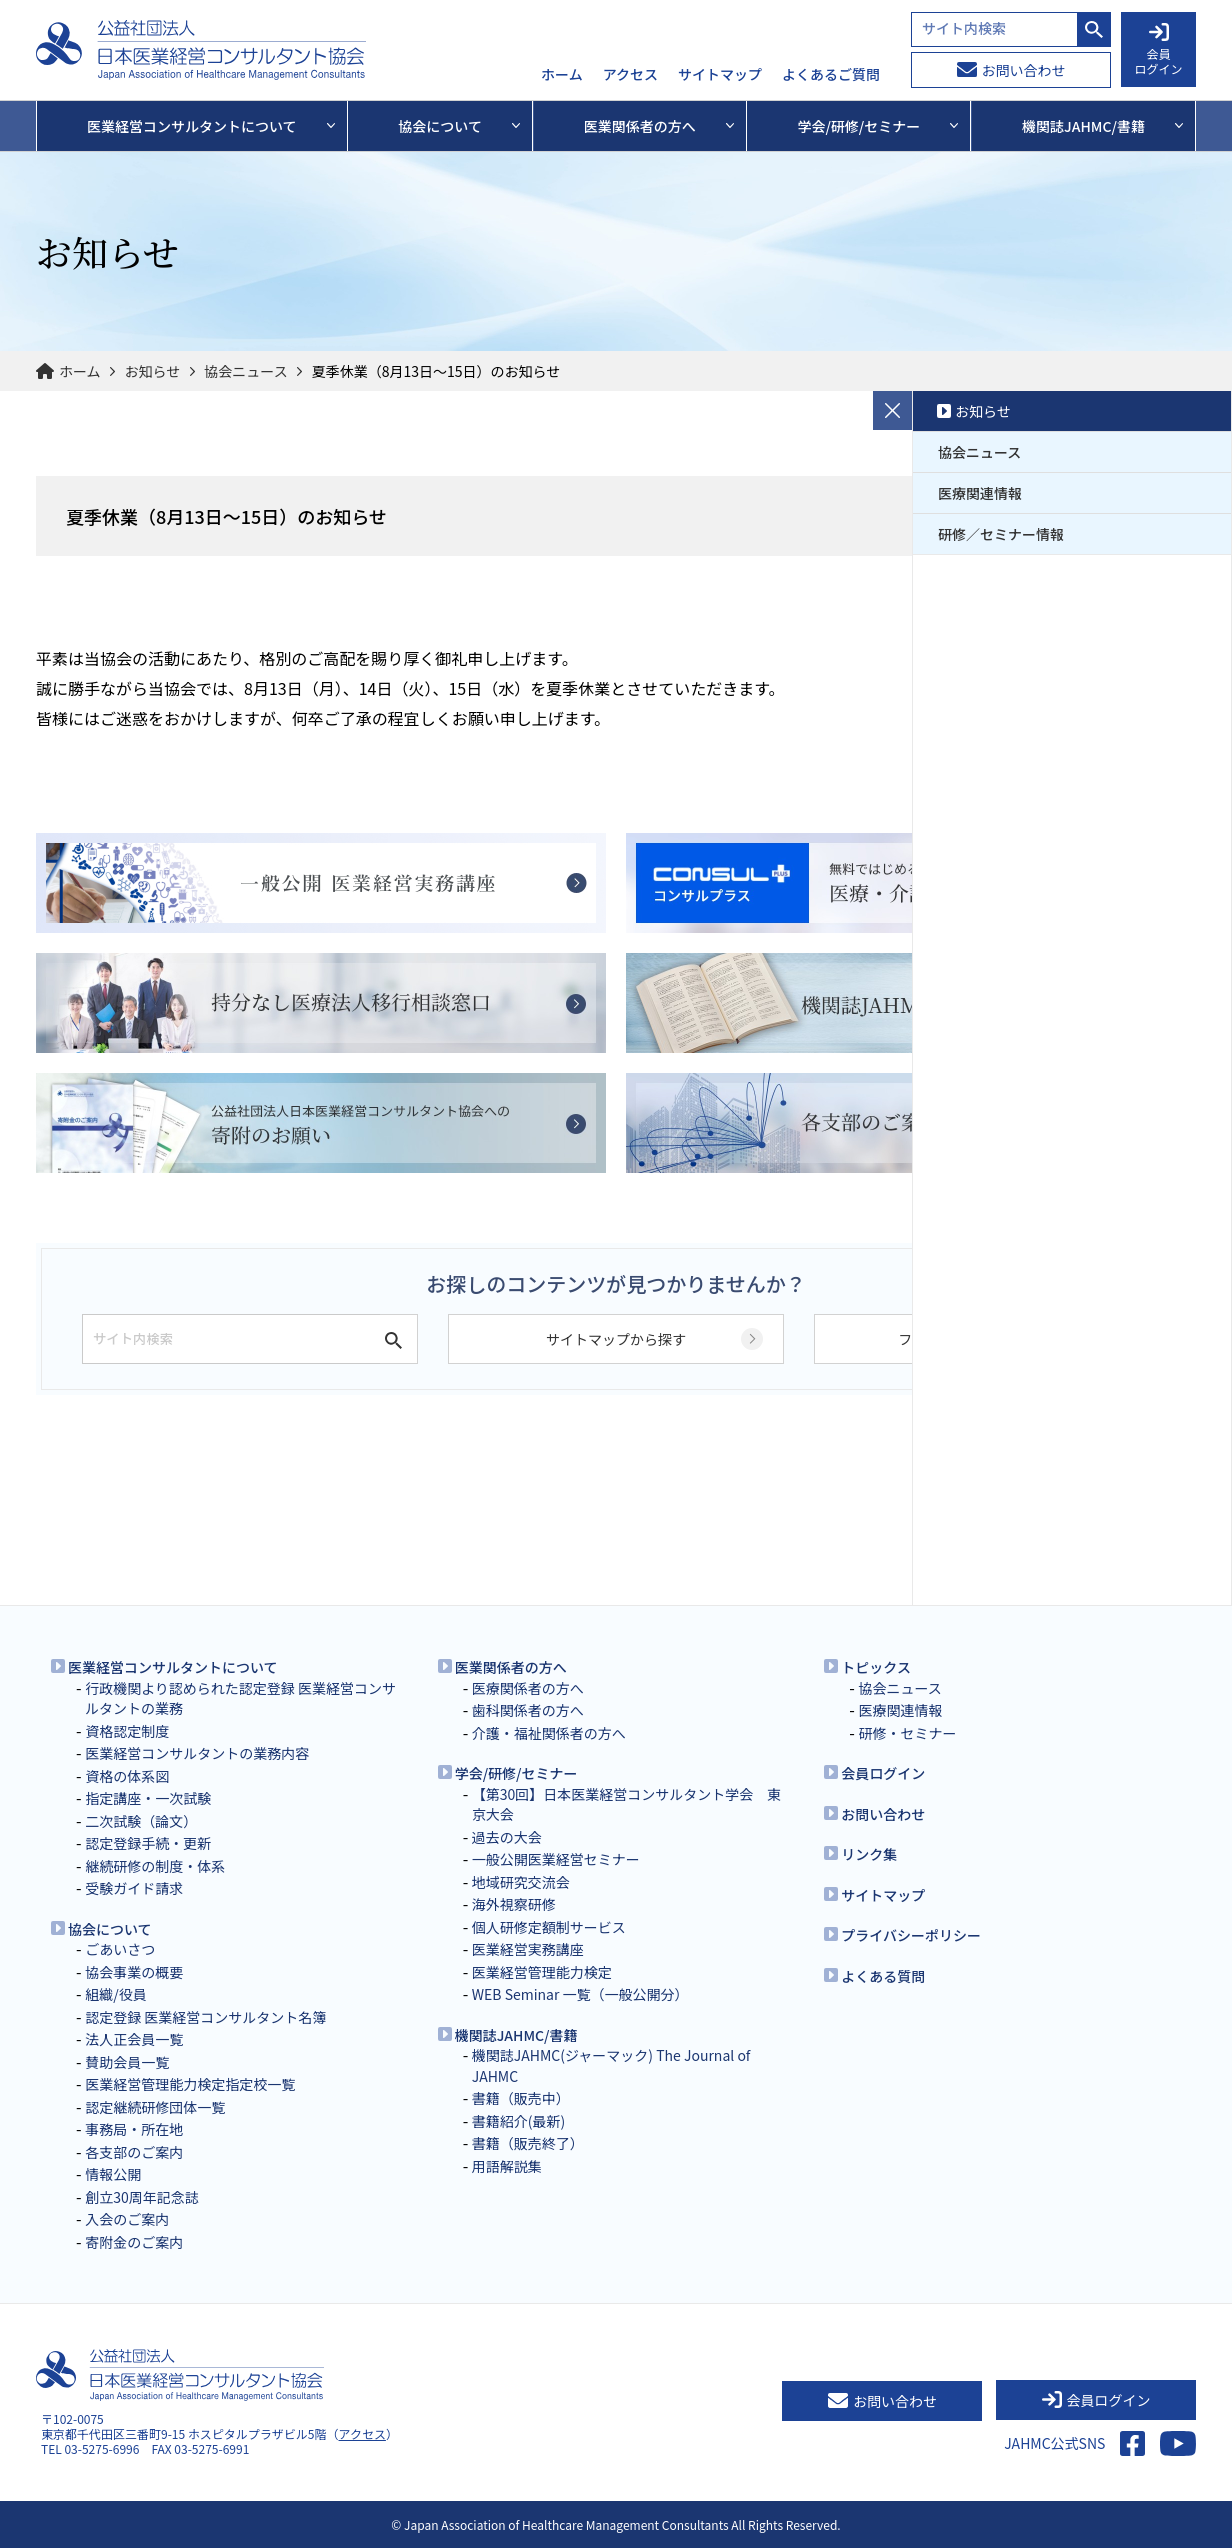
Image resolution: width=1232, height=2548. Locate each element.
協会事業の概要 (134, 1972)
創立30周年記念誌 (142, 2197)
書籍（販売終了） (528, 2143)
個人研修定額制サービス (549, 1927)
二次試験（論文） (141, 1821)
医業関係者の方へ (511, 1667)
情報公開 (113, 2174)
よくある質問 (883, 1976)
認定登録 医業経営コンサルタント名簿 (205, 2017)
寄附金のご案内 (134, 2242)
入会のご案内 (127, 2219)
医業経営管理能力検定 (542, 1972)
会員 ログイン (1158, 50)
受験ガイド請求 (134, 1888)
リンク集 (869, 1854)
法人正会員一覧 (134, 2039)
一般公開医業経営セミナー (556, 1859)
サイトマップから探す (616, 1339)
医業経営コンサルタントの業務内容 (197, 1753)
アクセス (630, 75)
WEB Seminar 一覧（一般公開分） (580, 1994)
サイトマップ (720, 75)
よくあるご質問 (831, 75)
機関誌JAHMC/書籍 (516, 2035)
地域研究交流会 (521, 1882)
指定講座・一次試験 (148, 1798)
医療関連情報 (980, 493)
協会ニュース (245, 371)
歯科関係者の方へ (528, 1710)
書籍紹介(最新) (518, 2121)
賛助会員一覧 (127, 2062)
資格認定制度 (127, 1731)
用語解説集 (507, 2166)
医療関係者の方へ (528, 1688)
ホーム (562, 75)
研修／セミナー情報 (1001, 534)
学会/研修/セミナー (516, 1773)
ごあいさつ (120, 1949)
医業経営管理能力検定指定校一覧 (190, 2084)
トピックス (876, 1667)
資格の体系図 (127, 1776)
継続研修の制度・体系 (155, 1866)
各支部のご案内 (134, 2152)
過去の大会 (507, 1837)
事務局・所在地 (134, 2129)
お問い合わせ (1011, 70)
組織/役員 (116, 1994)
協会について (110, 1929)
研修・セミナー (907, 1733)
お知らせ (153, 371)
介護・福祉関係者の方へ (549, 1733)
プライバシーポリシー (911, 1935)
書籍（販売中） (521, 2098)
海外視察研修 (514, 1904)
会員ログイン (883, 1773)
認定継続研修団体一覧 (155, 2107)
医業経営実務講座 (528, 1949)
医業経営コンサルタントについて (173, 1667)
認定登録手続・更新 (148, 1843)
